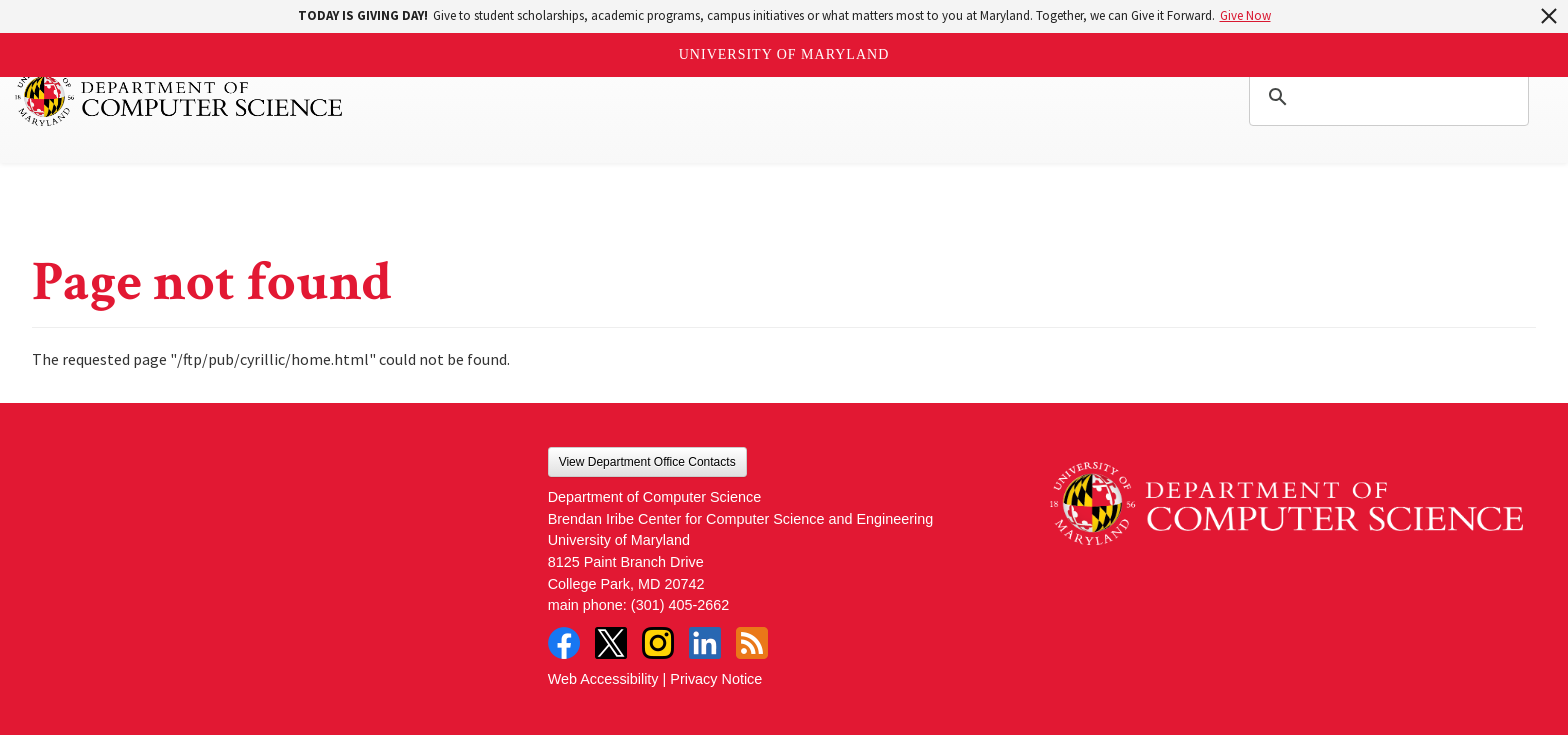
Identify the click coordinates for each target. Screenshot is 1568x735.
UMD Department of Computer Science (180, 97)
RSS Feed (752, 643)
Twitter (611, 643)
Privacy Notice (716, 679)
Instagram (658, 643)
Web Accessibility (603, 679)
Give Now (1245, 15)
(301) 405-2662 (680, 605)
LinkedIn (705, 643)
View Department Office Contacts (647, 462)
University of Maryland (784, 54)
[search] (1386, 97)
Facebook (564, 643)
